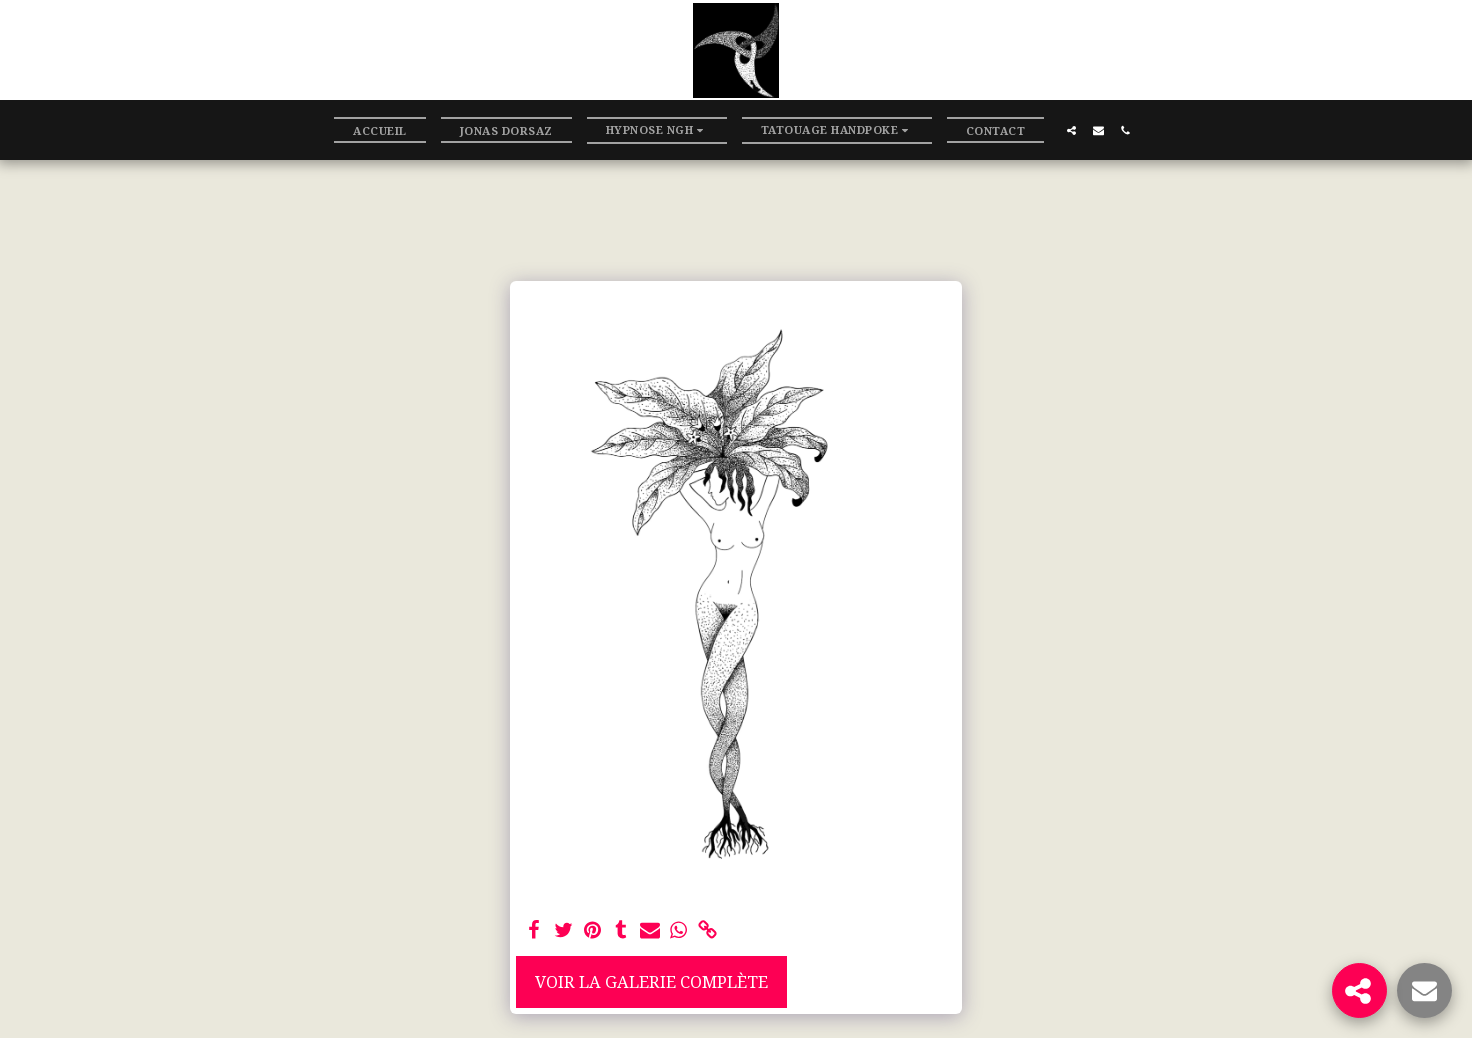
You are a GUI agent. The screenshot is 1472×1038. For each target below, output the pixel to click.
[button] (657, 130)
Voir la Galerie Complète (651, 981)
